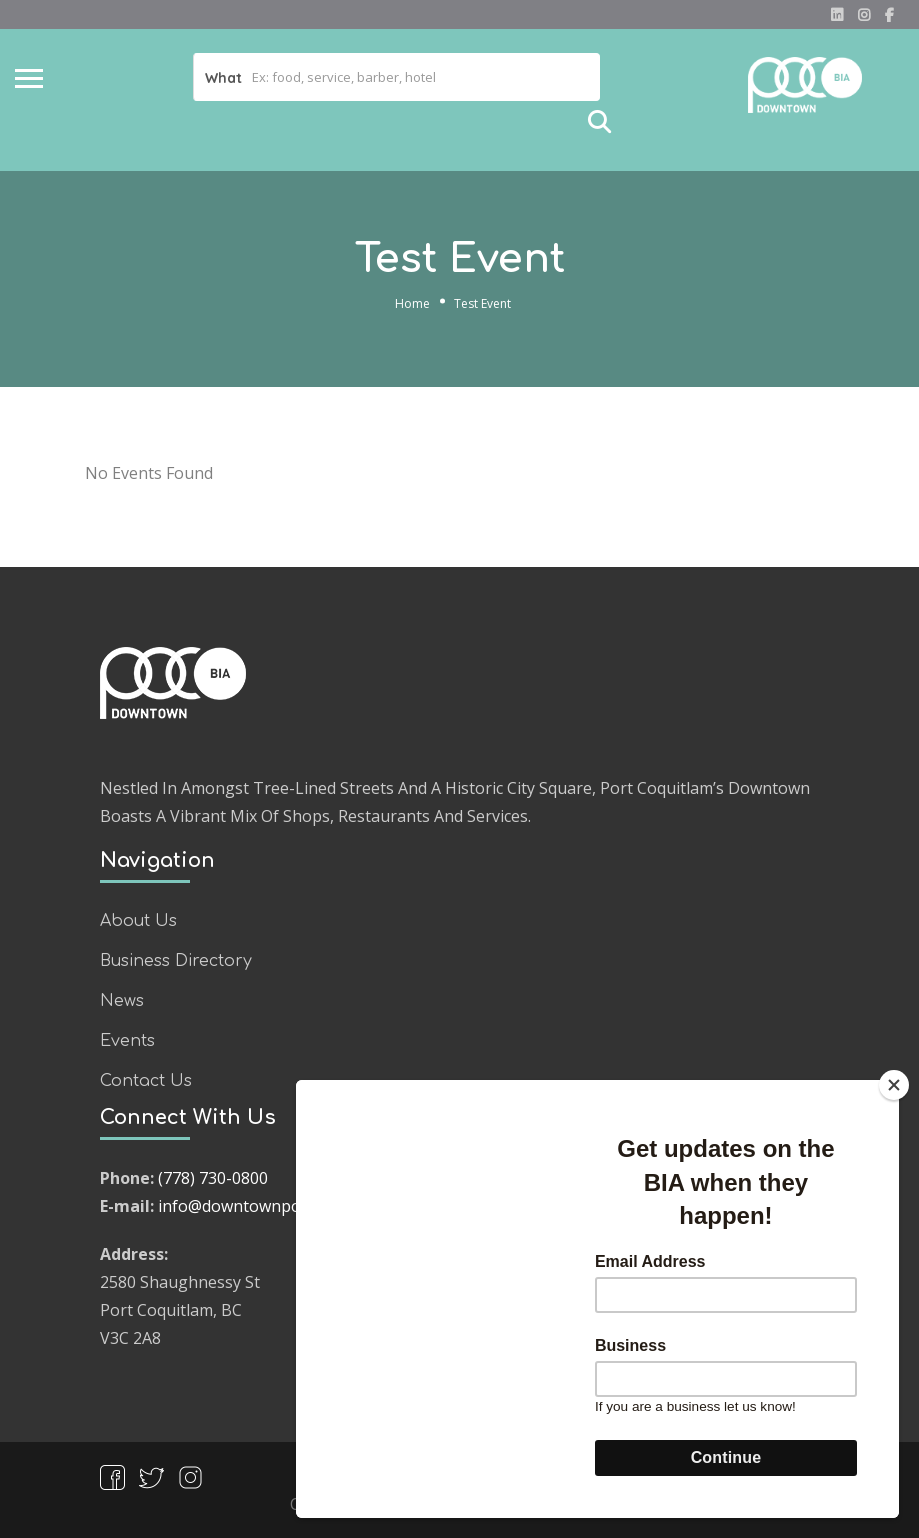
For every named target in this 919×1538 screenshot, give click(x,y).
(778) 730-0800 (213, 1178)
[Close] (894, 1085)
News (122, 1001)
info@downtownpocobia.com (266, 1206)
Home (412, 303)
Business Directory (176, 961)
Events (127, 1041)
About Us (138, 921)
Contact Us (146, 1081)
